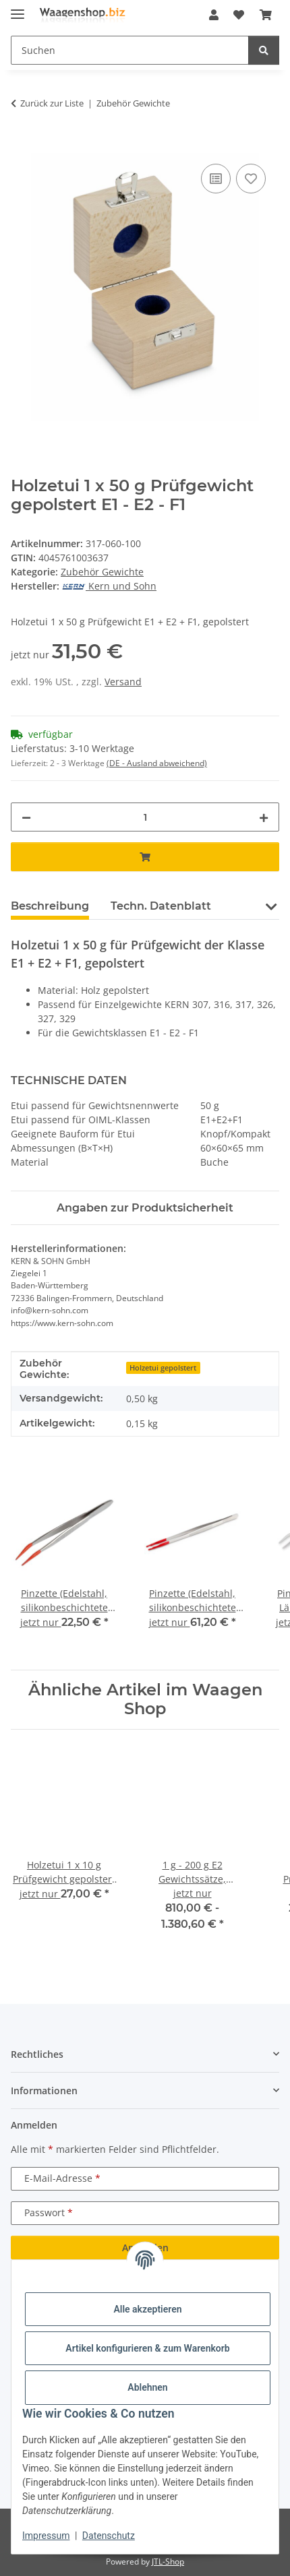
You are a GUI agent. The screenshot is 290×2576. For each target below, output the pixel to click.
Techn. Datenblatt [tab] (161, 906)
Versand (123, 681)
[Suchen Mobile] (130, 50)
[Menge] (145, 817)
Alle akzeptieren (147, 2309)
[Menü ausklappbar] (17, 8)
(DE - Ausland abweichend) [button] (157, 763)
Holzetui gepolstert (162, 1368)
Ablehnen (147, 2387)
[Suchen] (263, 50)
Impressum (45, 2535)
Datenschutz (108, 2535)
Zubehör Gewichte (102, 571)
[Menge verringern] (26, 817)
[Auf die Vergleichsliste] (216, 178)
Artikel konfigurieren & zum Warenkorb (147, 2348)
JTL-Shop (168, 2561)
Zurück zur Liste (52, 103)
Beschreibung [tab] (50, 906)
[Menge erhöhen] (264, 817)
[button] (214, 14)
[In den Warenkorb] (21, 145)
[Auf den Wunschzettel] (251, 178)
